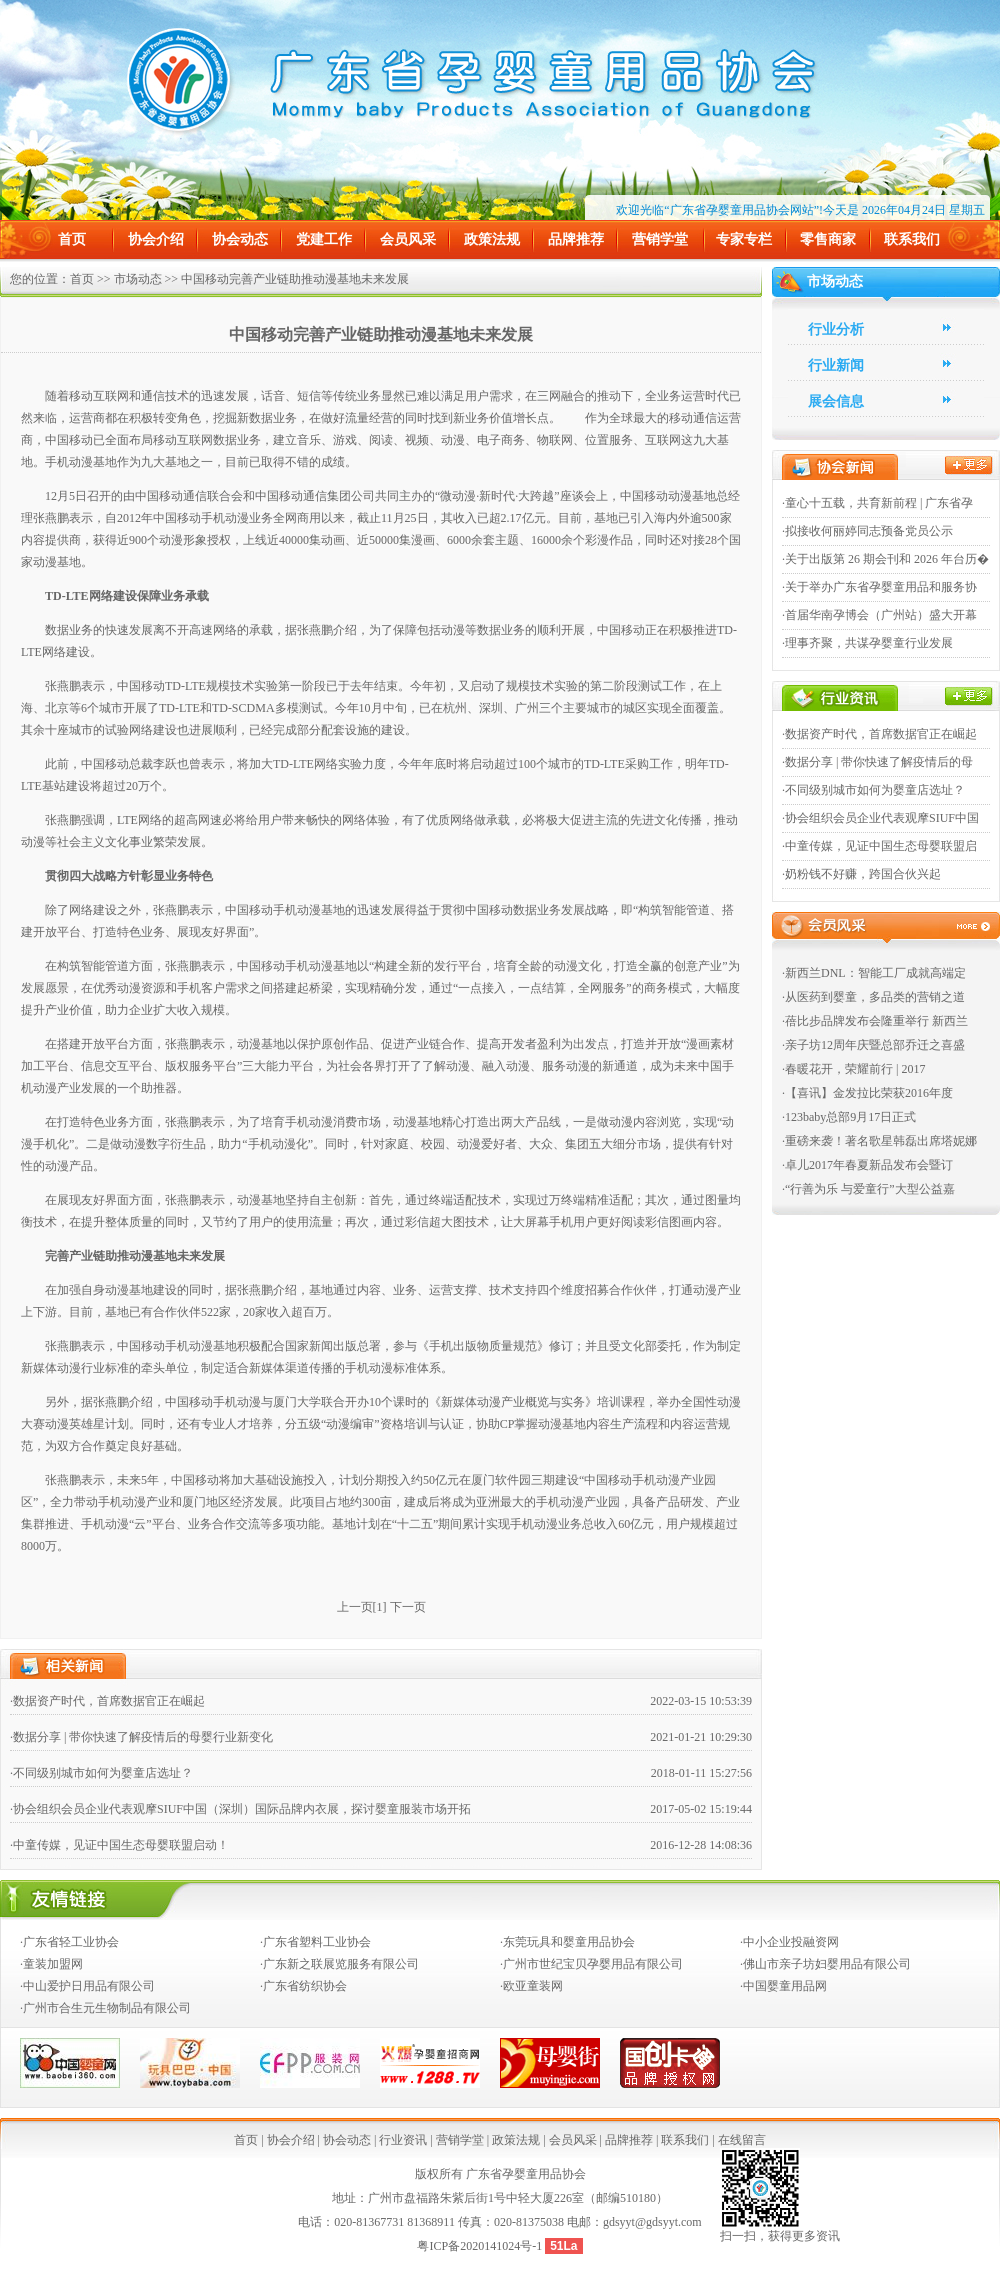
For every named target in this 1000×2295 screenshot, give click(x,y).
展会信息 (836, 401)
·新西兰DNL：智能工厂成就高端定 (874, 973)
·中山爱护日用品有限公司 (87, 1986)
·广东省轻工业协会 (69, 1942)
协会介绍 (156, 239)
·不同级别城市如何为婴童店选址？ (101, 1773)
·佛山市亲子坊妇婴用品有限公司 (825, 1964)
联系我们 (912, 239)
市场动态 (138, 279)
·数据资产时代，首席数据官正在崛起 (107, 1701)
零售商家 (828, 239)
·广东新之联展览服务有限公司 (339, 1964)
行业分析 (836, 329)
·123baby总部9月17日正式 (849, 1117)
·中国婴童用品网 (783, 1986)
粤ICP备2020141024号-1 (481, 2246)
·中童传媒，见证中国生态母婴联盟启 (879, 846)
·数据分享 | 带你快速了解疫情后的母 (877, 762)
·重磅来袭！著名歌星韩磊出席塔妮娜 (879, 1141)
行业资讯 (403, 2140)
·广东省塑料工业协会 (315, 1942)
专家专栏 (744, 239)
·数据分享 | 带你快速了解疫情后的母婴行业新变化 (141, 1737)
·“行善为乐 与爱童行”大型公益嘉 (868, 1189)
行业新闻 (836, 365)
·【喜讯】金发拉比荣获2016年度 (867, 1093)
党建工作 (324, 239)
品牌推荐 (576, 239)
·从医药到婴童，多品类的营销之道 (873, 997)
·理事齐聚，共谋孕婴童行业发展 (867, 643)
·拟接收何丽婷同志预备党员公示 (867, 531)
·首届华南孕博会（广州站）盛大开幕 (879, 615)
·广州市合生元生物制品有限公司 (105, 2008)
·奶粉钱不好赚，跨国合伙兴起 (861, 874)
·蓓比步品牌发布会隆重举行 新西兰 (875, 1021)
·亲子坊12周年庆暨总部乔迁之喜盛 (873, 1045)
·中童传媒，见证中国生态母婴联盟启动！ (119, 1845)
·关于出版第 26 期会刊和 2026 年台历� (885, 559)
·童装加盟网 (51, 1964)
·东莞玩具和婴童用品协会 (567, 1942)
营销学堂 (660, 239)
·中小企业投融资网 (789, 1942)
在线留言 (742, 2140)
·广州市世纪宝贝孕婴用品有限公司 (591, 1964)
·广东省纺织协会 (303, 1986)
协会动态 (240, 239)
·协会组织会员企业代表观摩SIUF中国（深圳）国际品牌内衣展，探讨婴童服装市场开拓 (240, 1809)
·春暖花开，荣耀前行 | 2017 (853, 1069)
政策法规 (492, 239)
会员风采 (408, 239)
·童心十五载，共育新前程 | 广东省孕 (877, 503)
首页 (72, 239)
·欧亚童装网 (531, 1986)
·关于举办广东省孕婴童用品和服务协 (879, 587)
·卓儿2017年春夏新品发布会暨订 (867, 1165)
